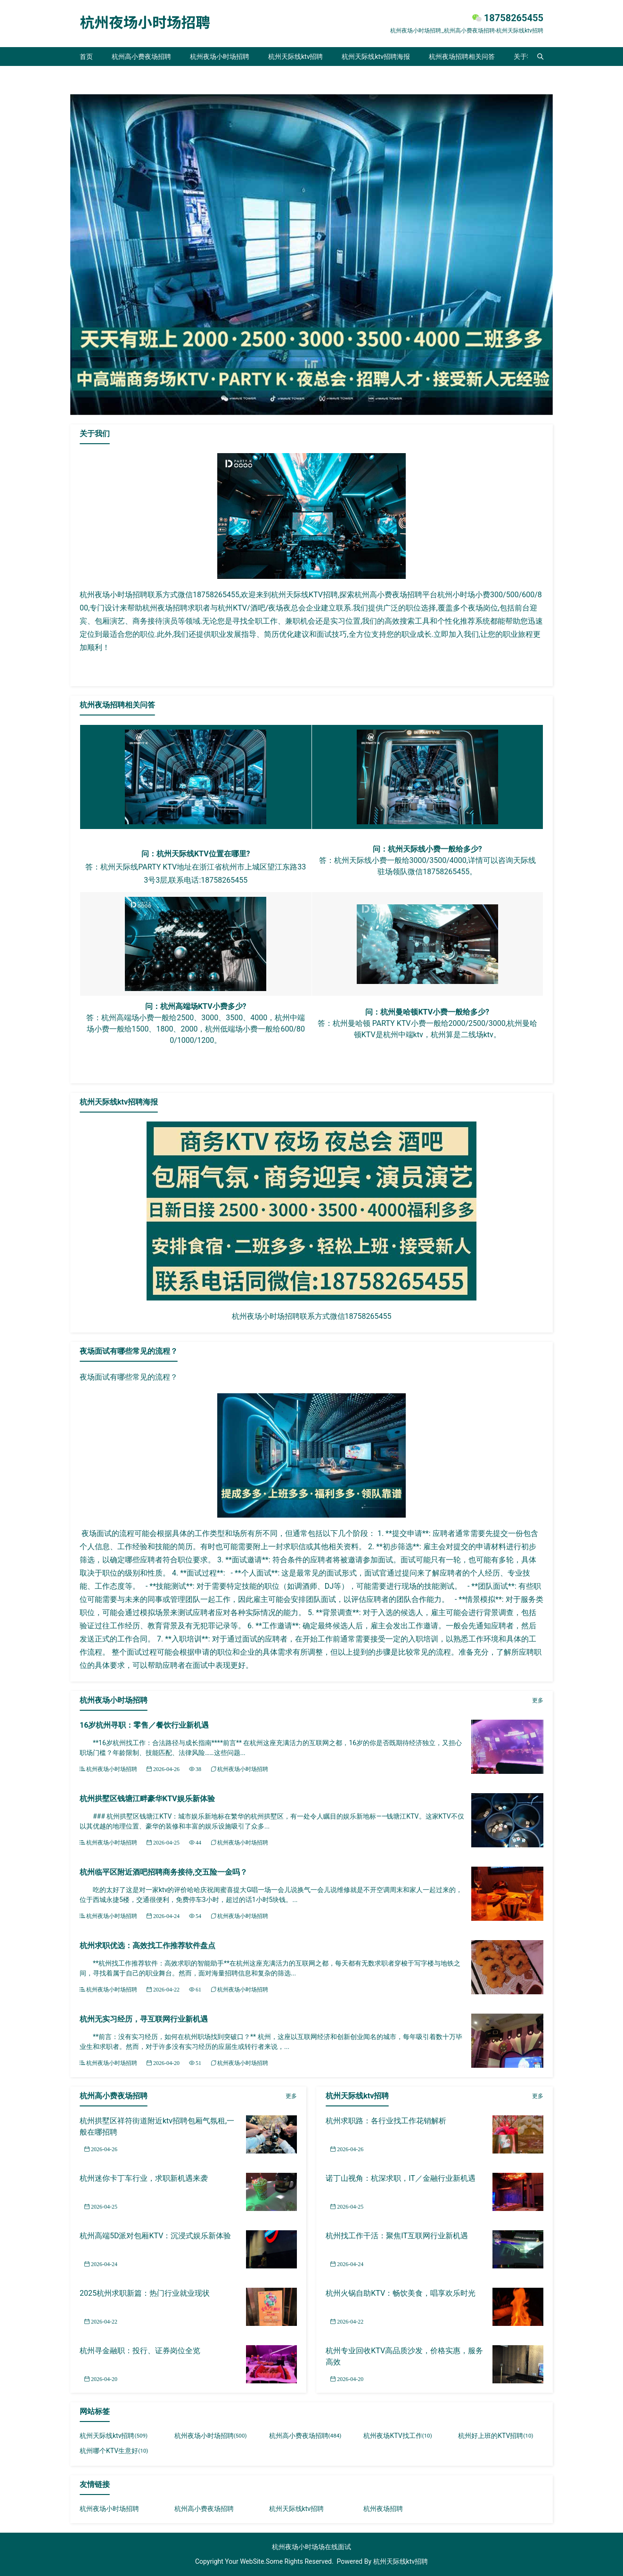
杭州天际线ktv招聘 (295, 56)
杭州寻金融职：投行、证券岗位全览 (140, 2350)
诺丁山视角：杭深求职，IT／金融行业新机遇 (400, 2178)
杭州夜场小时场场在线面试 (311, 2547)
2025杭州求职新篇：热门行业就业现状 (145, 2293)
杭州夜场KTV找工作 (397, 2435)
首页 (86, 56)
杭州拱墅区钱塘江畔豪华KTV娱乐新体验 (147, 1798)
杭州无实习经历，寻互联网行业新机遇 (144, 2019)
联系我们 (93, 75)
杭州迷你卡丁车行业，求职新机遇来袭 (144, 2178)
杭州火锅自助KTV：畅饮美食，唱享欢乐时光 (400, 2293)
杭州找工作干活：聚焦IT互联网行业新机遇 (397, 2235)
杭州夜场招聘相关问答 (462, 56)
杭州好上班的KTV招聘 (495, 2435)
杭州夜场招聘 (383, 2508)
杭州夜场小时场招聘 (219, 56)
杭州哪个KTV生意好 (114, 2450)
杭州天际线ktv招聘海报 (376, 56)
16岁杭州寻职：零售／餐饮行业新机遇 (144, 1725)
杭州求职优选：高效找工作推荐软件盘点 (147, 1945)
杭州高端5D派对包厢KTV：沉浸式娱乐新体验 (155, 2235)
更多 (537, 1700)
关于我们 (527, 56)
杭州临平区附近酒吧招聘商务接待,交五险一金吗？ (163, 1872)
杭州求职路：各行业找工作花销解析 (386, 2120)
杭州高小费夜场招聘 (141, 56)
